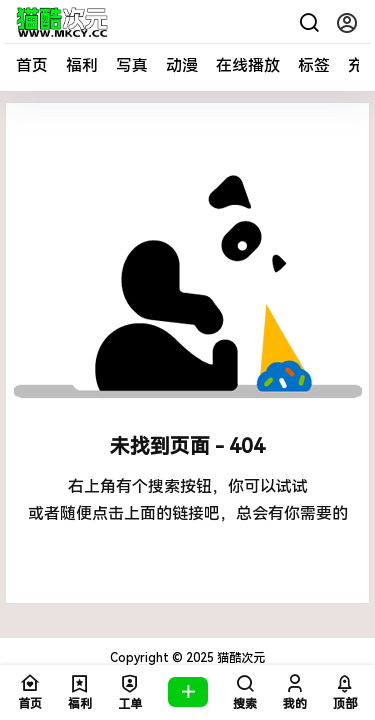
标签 (314, 65)
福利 (82, 65)
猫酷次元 (239, 658)
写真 (132, 65)
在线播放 (248, 65)
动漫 (182, 65)
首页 (32, 65)
